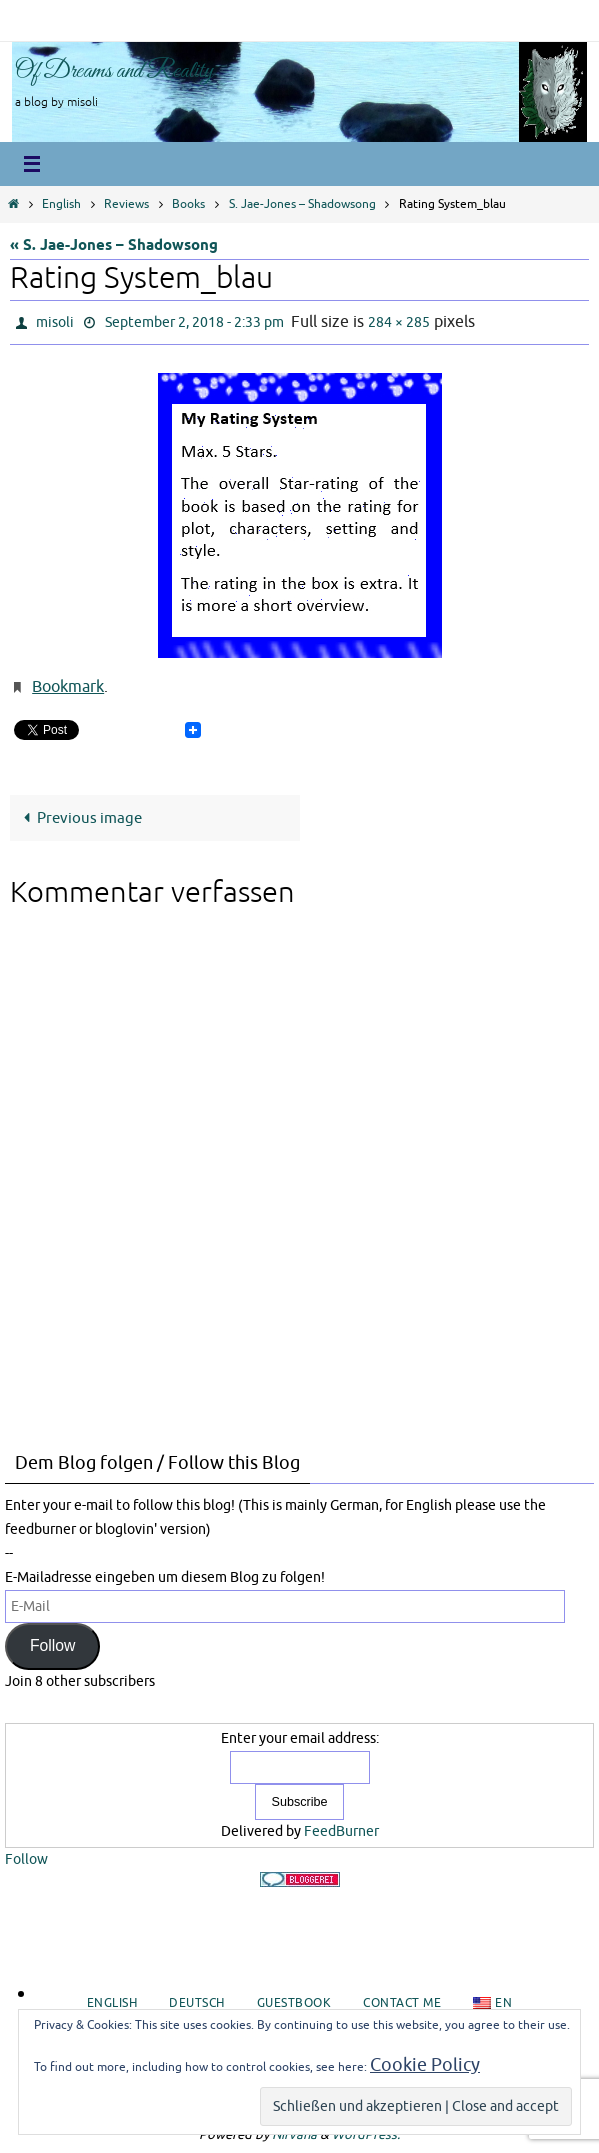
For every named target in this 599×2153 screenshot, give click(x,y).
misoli (55, 322)
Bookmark (68, 687)
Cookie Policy (425, 2065)
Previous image (79, 818)
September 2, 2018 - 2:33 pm (194, 322)
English (61, 204)
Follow (53, 1645)
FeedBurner (341, 1831)
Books (188, 204)
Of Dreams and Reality (114, 71)
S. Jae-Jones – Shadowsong (302, 204)
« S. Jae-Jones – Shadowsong (114, 245)
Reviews (126, 204)
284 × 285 (399, 322)
